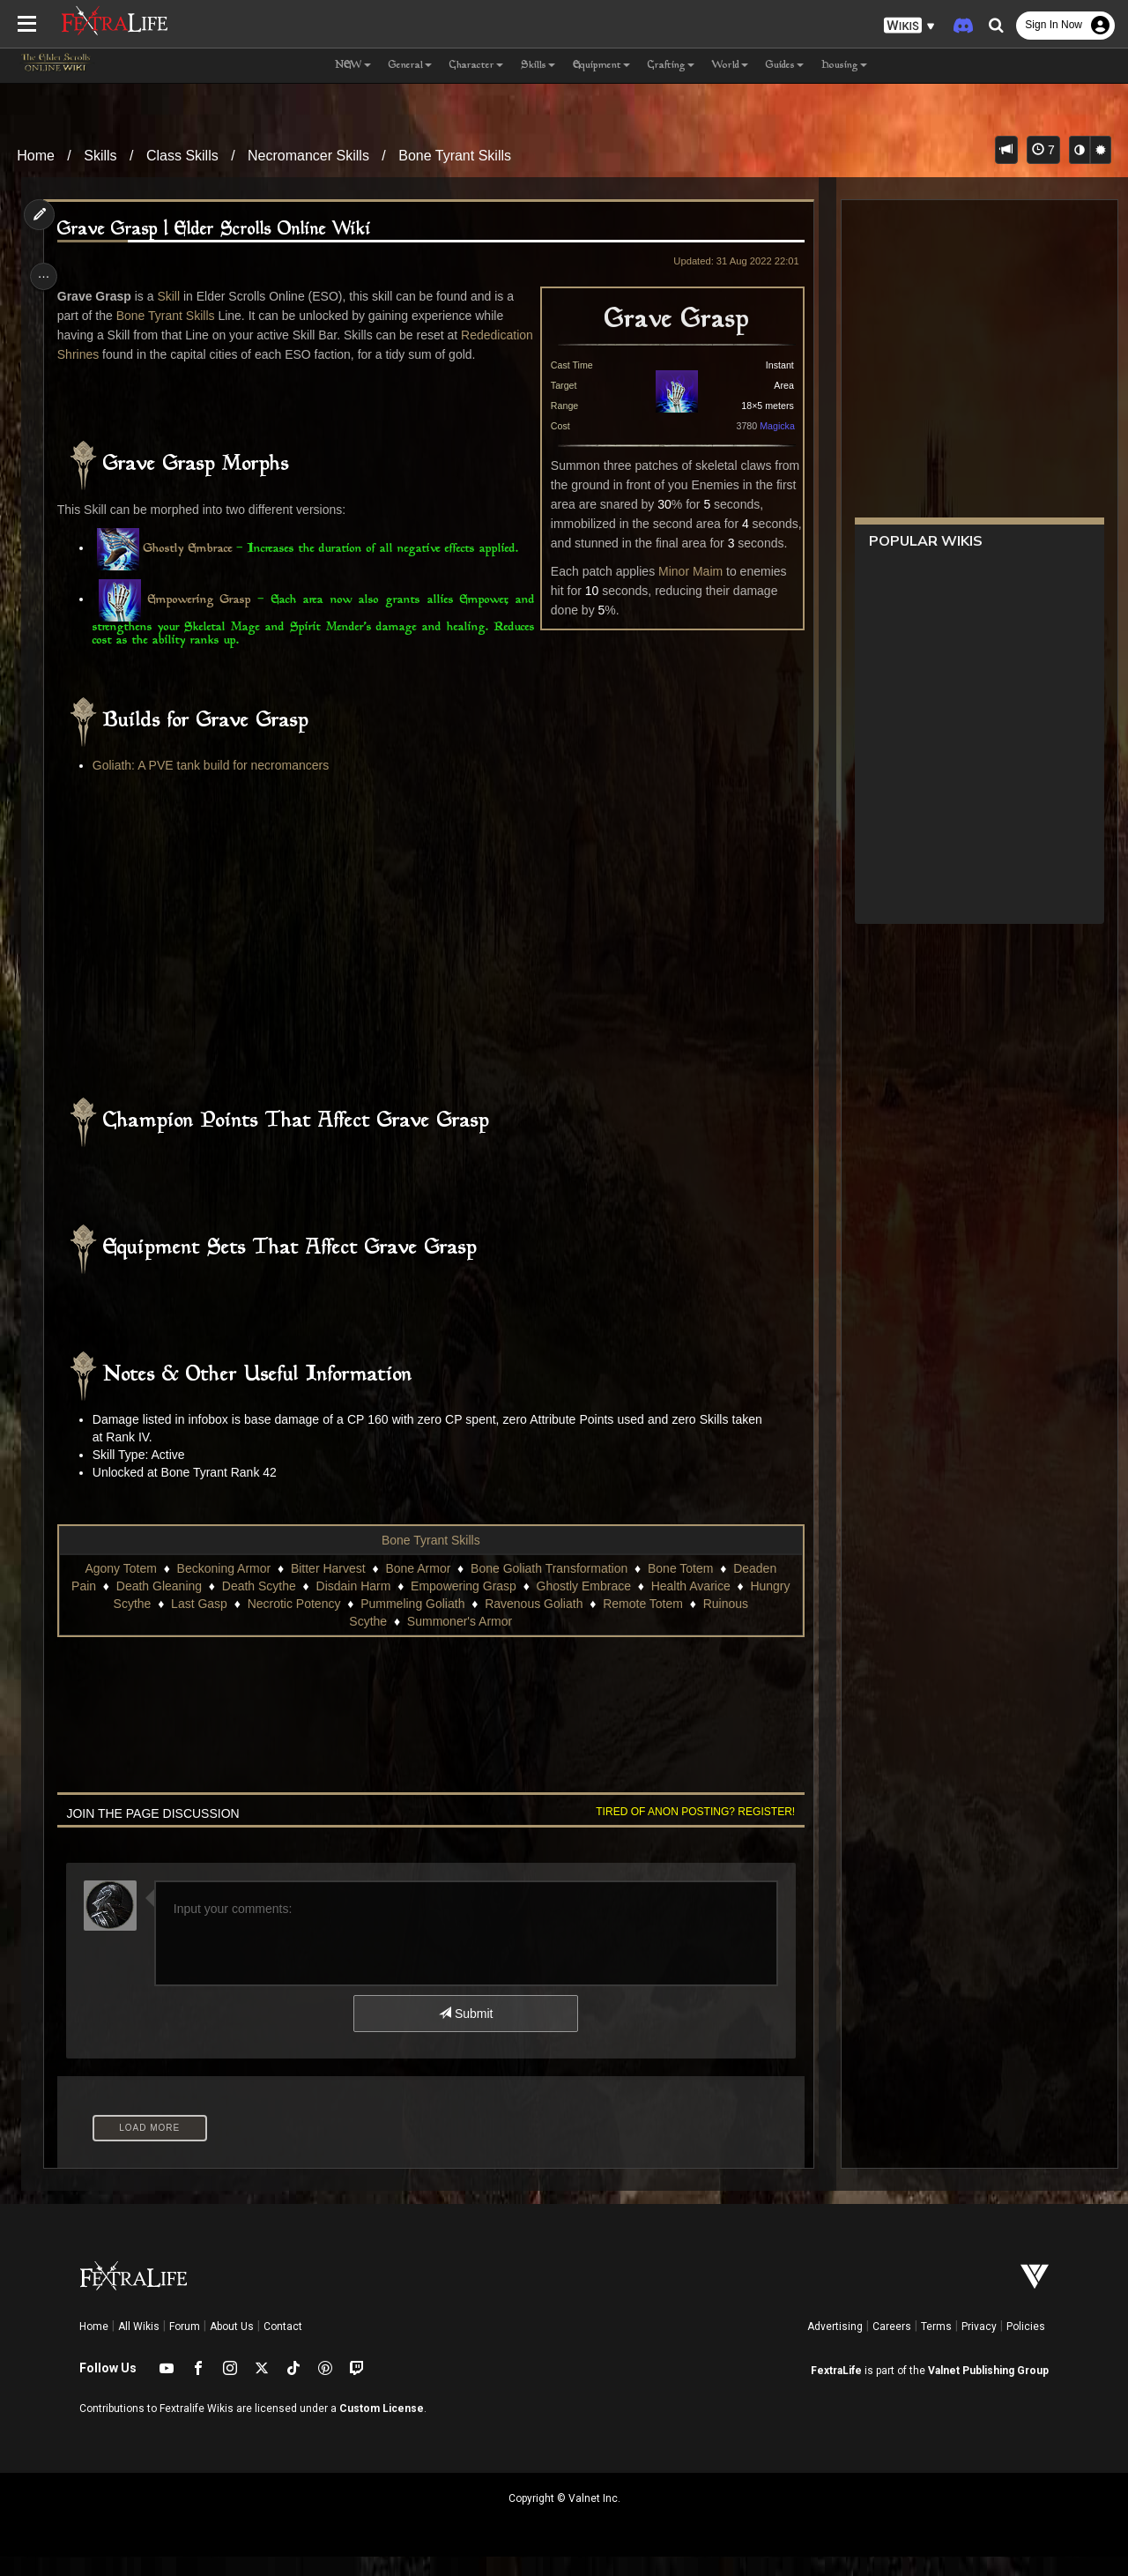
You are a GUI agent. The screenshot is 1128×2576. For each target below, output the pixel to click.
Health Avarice (689, 1605)
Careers (891, 2346)
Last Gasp (198, 1623)
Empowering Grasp (202, 620)
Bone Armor (416, 1588)
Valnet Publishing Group (988, 2390)
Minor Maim (683, 571)
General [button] (410, 65)
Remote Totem (642, 1623)
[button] (909, 26)
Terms (936, 2346)
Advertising (835, 2346)
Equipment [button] (601, 65)
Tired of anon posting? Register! (688, 1831)
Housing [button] (844, 65)
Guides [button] (785, 65)
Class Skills (182, 155)
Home (36, 155)
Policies (1025, 2346)
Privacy (979, 2346)
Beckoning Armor (222, 1588)
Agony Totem (119, 1588)
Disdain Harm (352, 1605)
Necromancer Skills (308, 155)
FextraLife (836, 2390)
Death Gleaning (157, 1605)
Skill (173, 296)
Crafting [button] (671, 65)
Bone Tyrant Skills (454, 155)
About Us (232, 2346)
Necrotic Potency (292, 1623)
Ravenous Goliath (533, 1623)
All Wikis (139, 2346)
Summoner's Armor (458, 1641)
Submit (465, 2033)
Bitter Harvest (327, 1588)
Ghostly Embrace (192, 569)
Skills (100, 155)
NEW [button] (353, 65)
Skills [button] (538, 65)
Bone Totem (679, 1588)
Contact (282, 2346)
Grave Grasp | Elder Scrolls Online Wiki (218, 230)
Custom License (381, 2428)
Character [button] (476, 65)
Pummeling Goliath (412, 1623)
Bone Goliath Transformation (548, 1588)
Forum (184, 2346)
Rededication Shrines (120, 354)
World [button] (730, 65)
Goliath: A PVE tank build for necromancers (215, 785)
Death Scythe (257, 1605)
